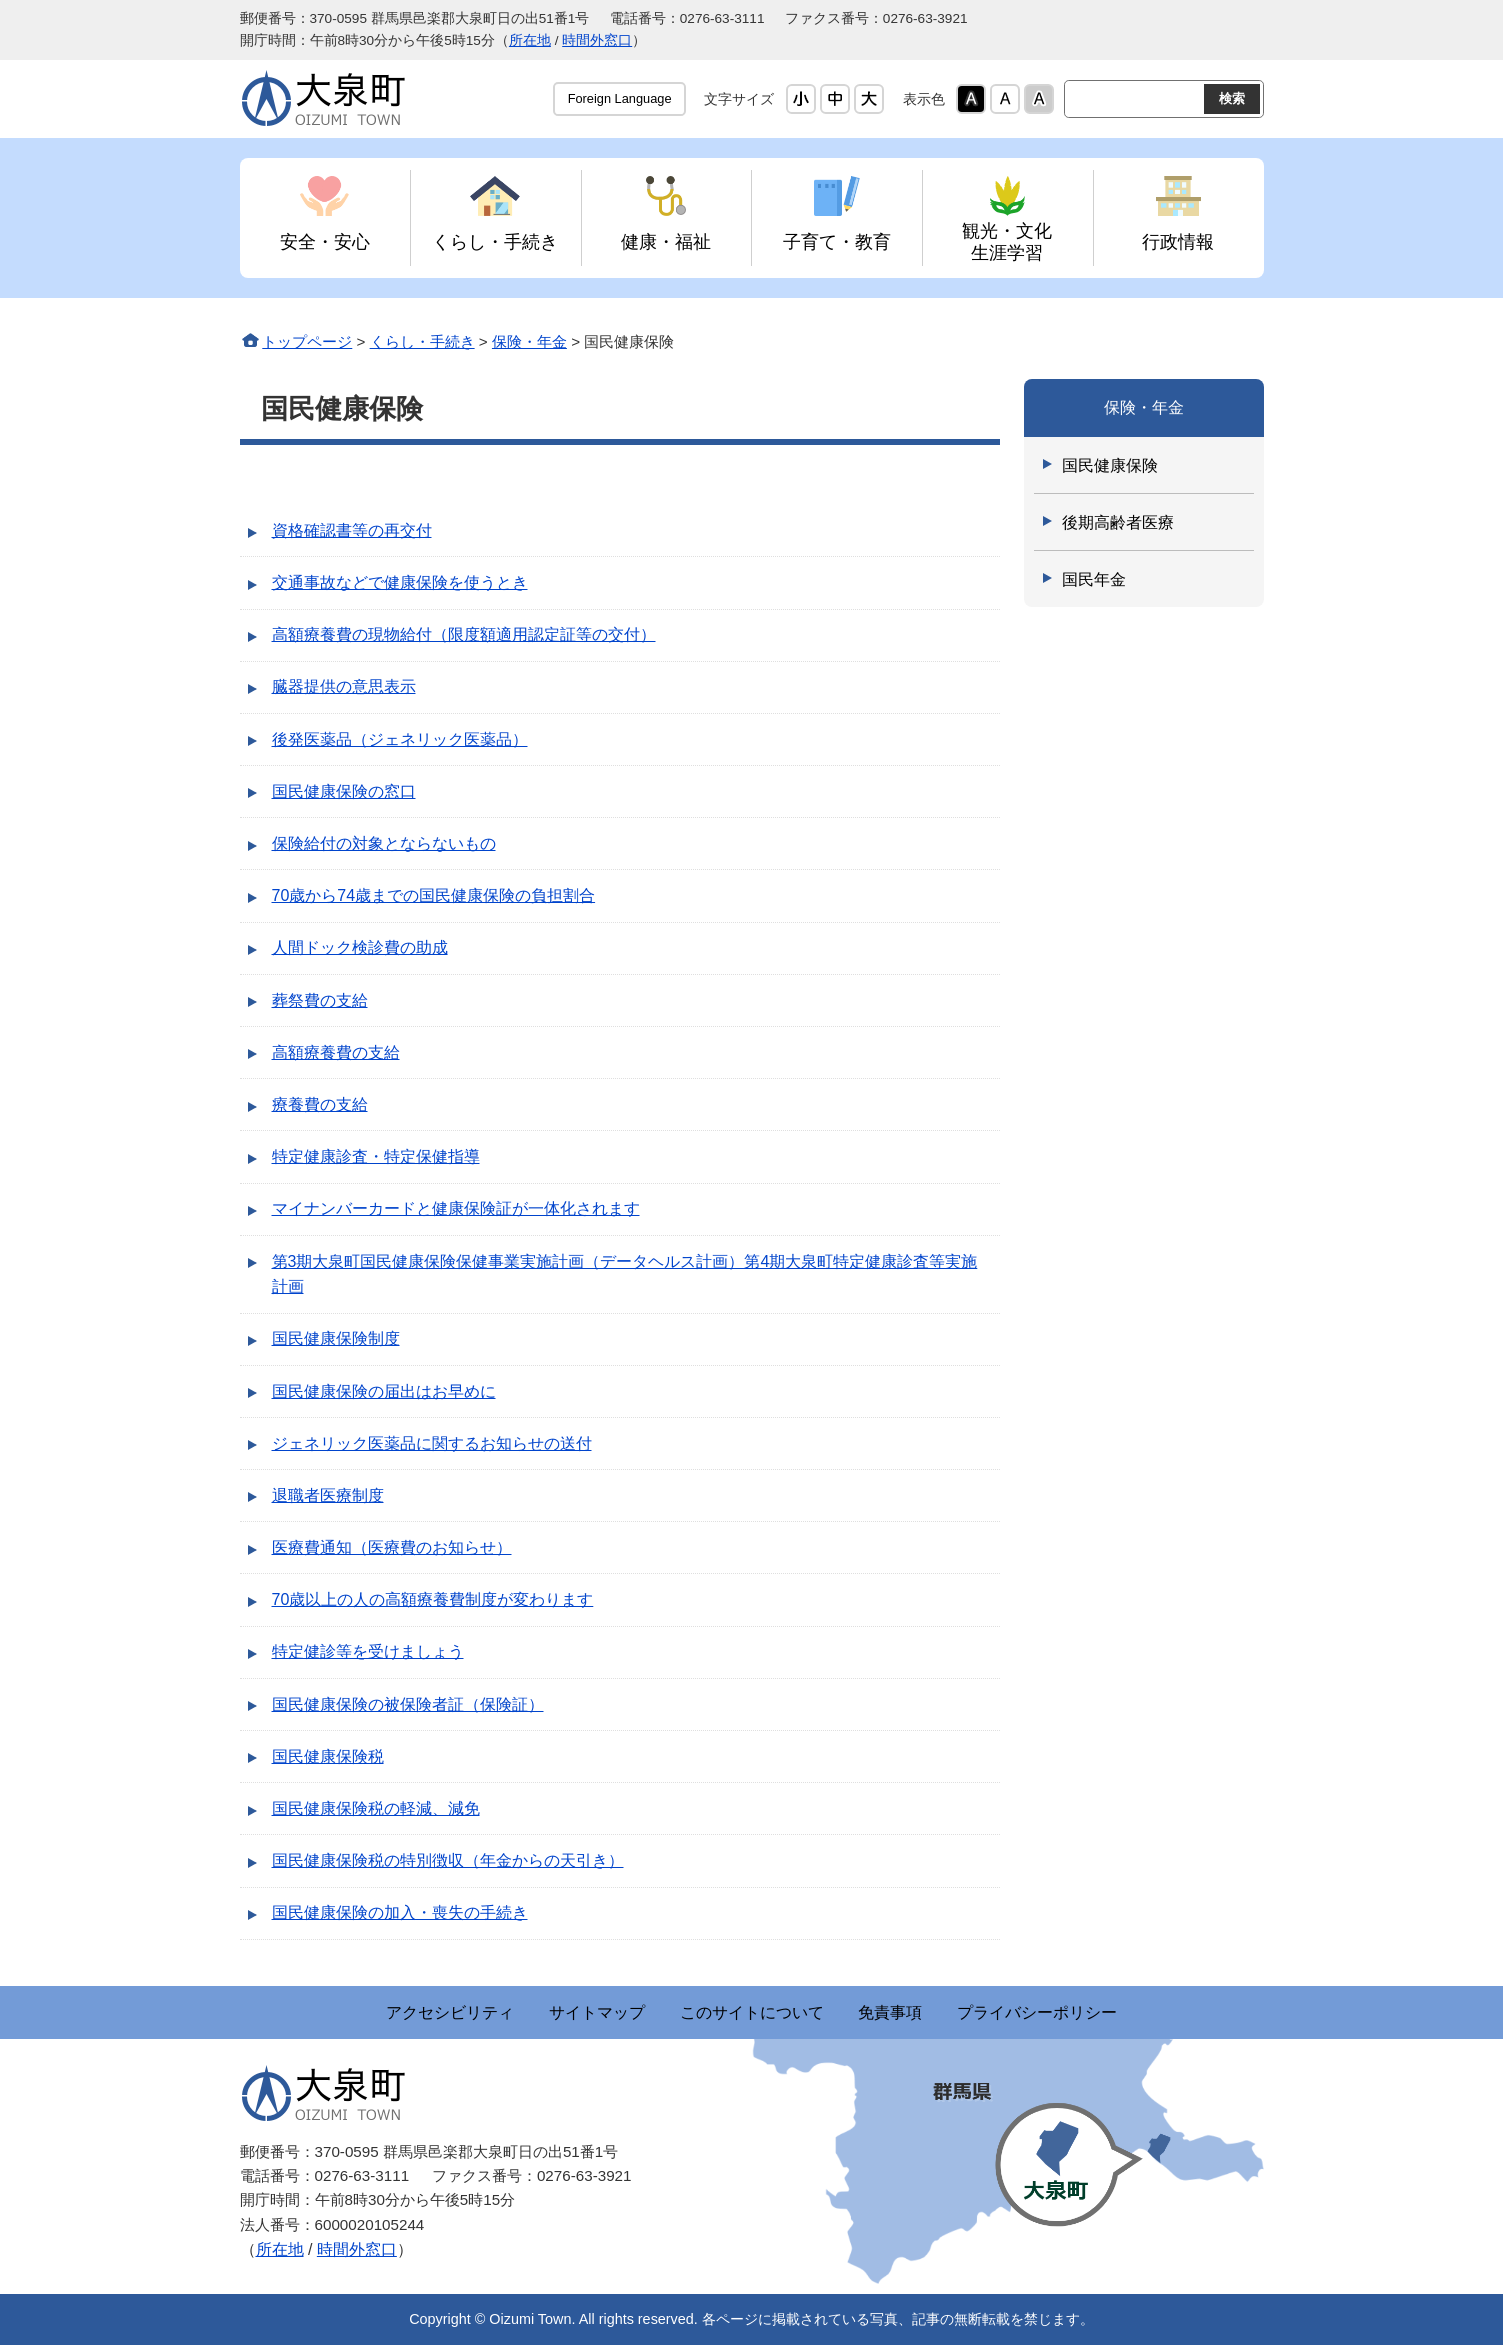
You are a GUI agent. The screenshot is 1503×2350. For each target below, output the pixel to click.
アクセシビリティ (360, 2014)
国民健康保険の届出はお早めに (384, 1391)
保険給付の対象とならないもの (384, 843)
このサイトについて (752, 2014)
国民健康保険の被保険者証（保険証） (408, 1704)
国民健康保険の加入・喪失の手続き (400, 1912)
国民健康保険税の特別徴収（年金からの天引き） (448, 1860)
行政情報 (1178, 241)
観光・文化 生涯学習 (1007, 241)
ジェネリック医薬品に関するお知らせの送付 (432, 1443)
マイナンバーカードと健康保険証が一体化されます (456, 1208)
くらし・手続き (495, 241)
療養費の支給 (320, 1104)
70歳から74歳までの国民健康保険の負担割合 (434, 895)
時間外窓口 (597, 40)
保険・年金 (529, 341)
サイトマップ (552, 2014)
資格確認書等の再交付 (352, 530)
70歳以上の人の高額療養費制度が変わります (433, 1599)
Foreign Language (620, 98)
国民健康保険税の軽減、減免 (376, 1808)
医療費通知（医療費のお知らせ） (392, 1547)
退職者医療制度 (328, 1495)
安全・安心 (325, 241)
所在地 (530, 40)
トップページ (307, 341)
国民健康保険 (1110, 465)
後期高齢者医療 (1118, 522)
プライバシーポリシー (1128, 2014)
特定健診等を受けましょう (368, 1651)
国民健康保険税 (328, 1756)
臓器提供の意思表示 (344, 686)
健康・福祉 (666, 241)
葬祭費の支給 (320, 1000)
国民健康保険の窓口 (344, 791)
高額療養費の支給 (336, 1052)
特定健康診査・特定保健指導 (376, 1156)
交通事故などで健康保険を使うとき (400, 582)
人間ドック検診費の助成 (360, 947)
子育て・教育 (837, 241)
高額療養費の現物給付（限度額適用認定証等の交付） (464, 634)
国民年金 (1094, 579)
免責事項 (936, 2014)
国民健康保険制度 (336, 1338)
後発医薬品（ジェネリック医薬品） (400, 739)
